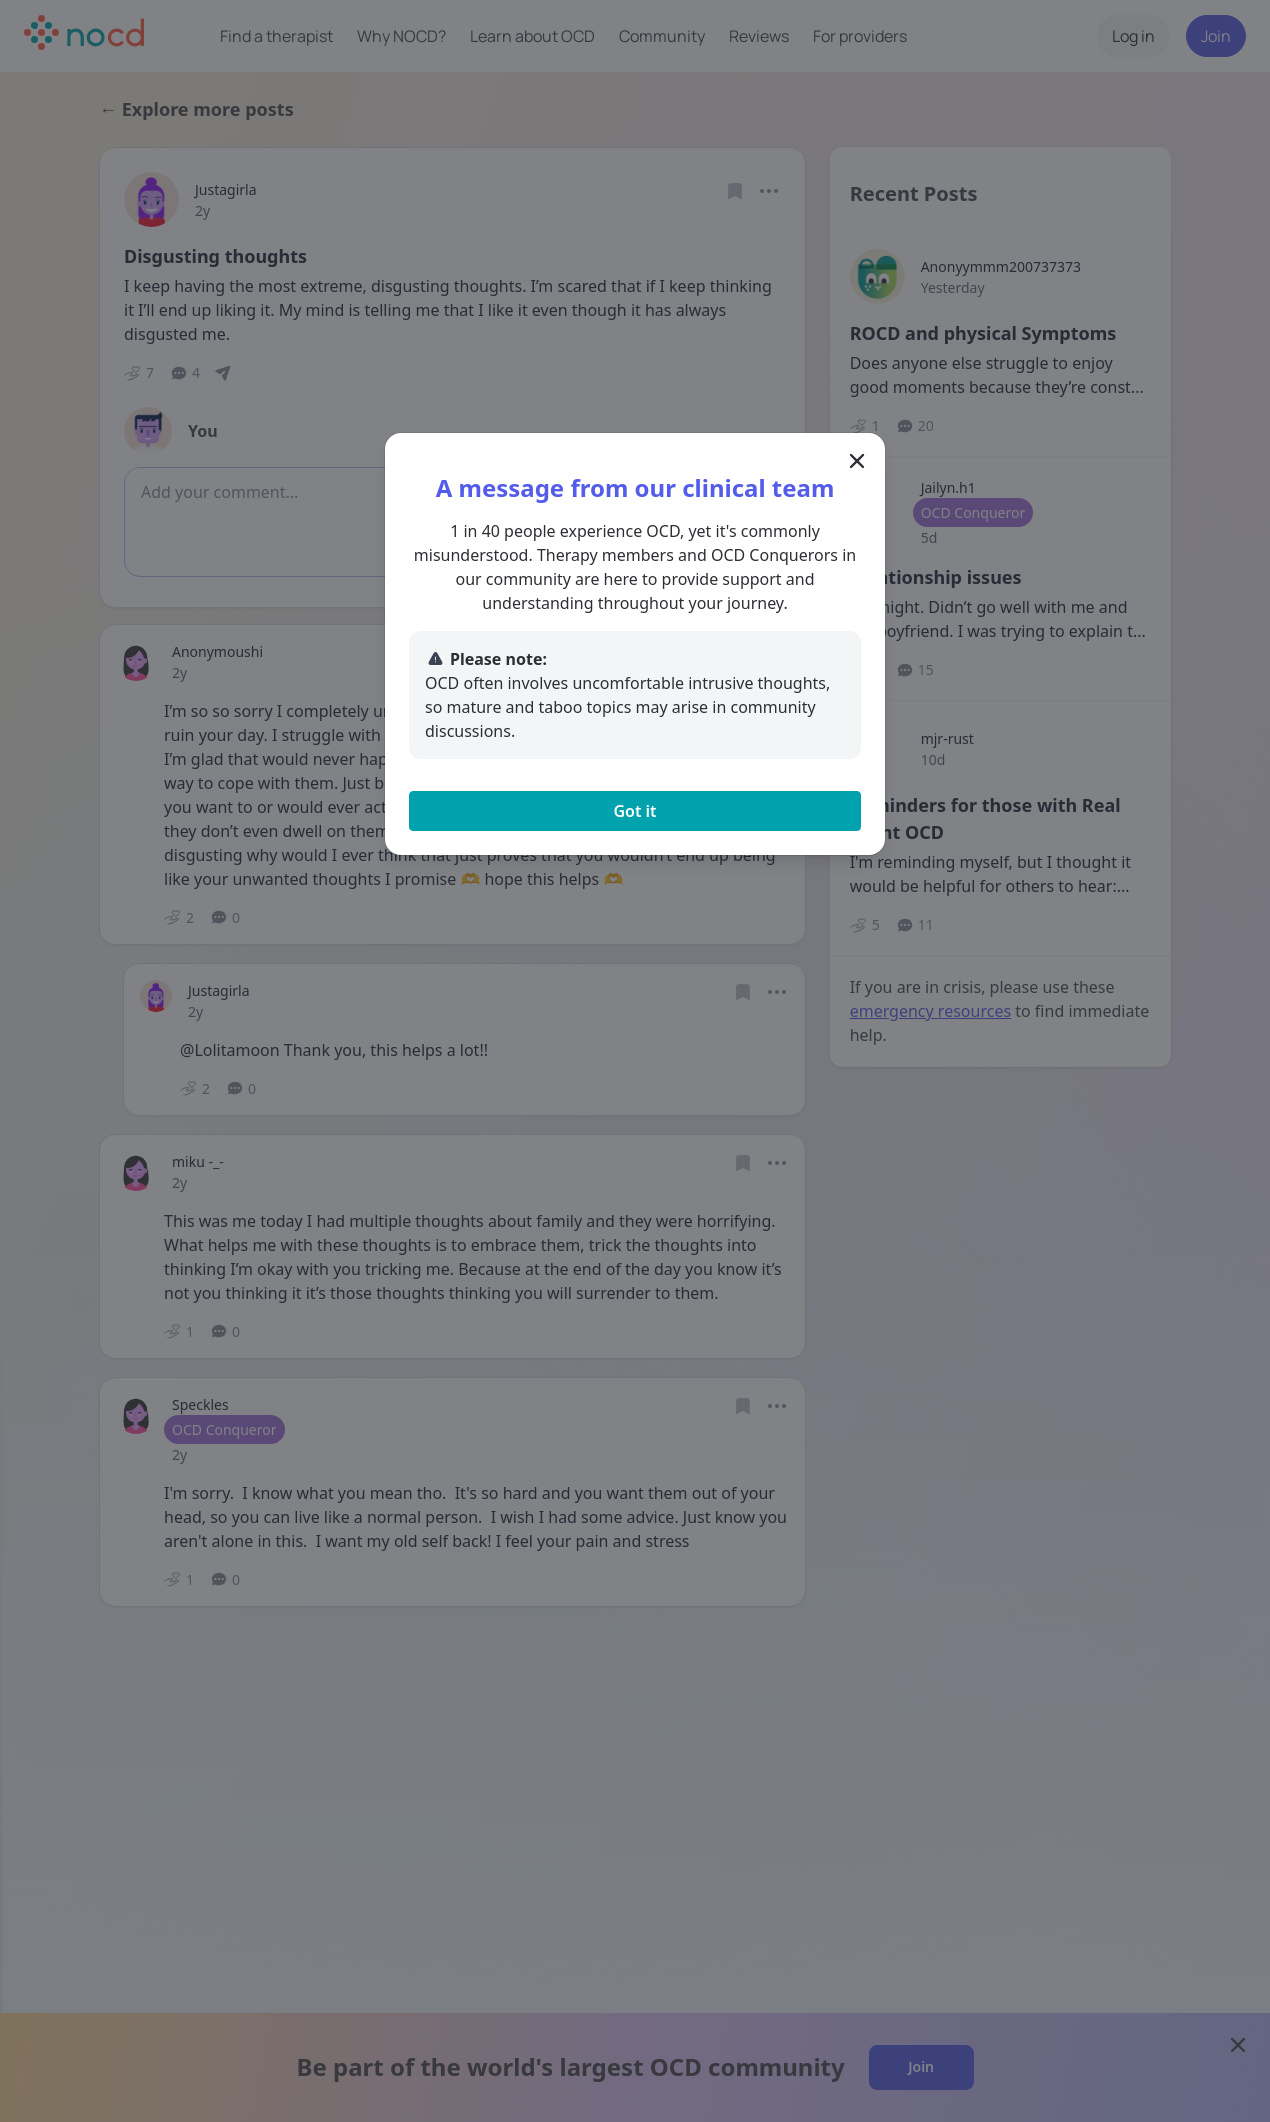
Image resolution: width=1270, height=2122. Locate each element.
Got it (634, 811)
